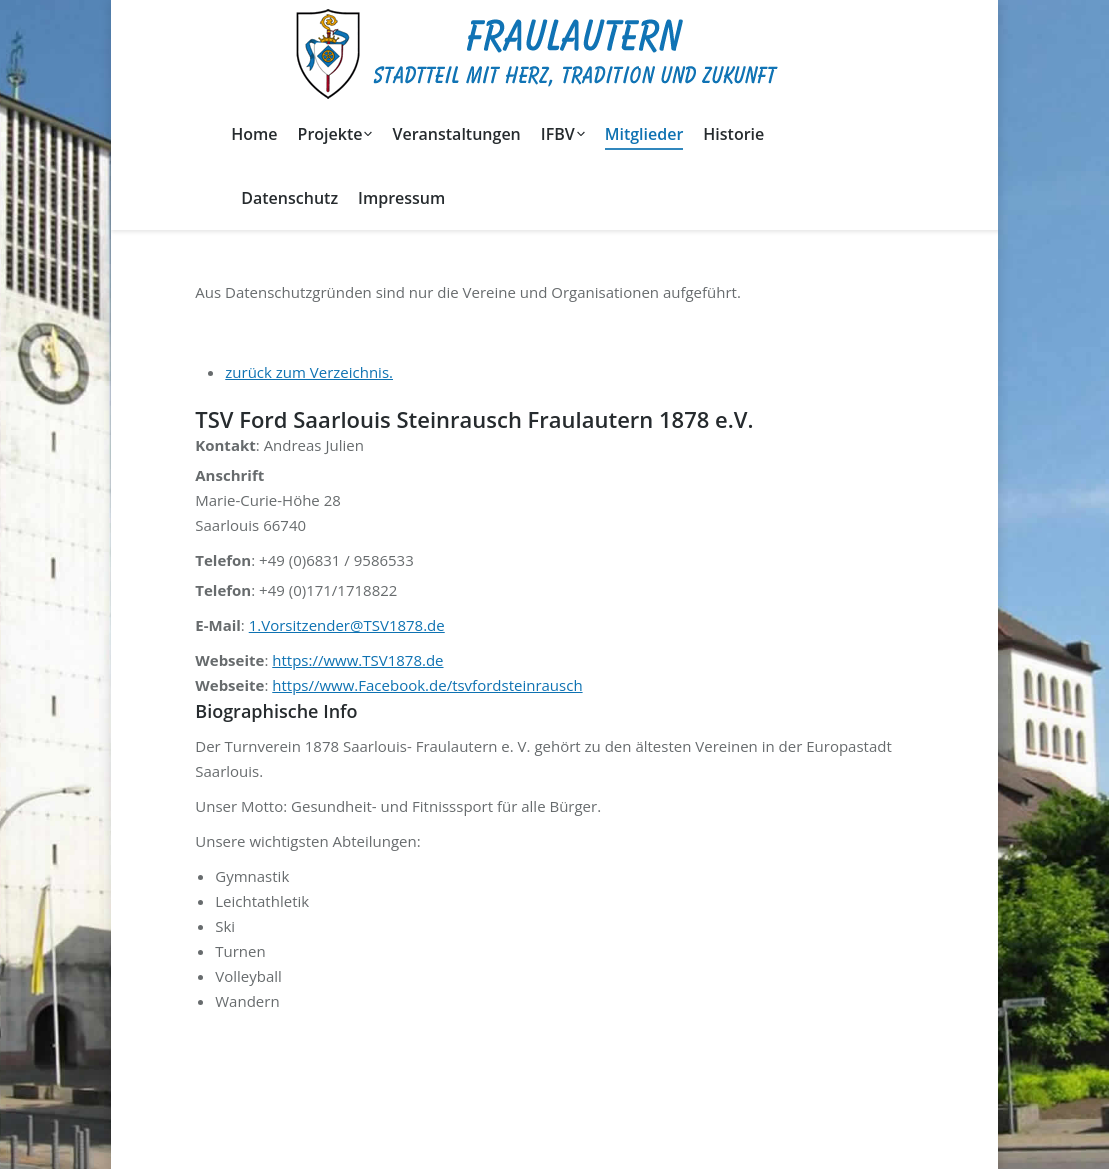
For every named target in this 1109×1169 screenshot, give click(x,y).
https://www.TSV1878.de (357, 660)
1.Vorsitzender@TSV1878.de (347, 625)
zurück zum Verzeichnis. (309, 372)
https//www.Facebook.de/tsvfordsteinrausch (427, 685)
